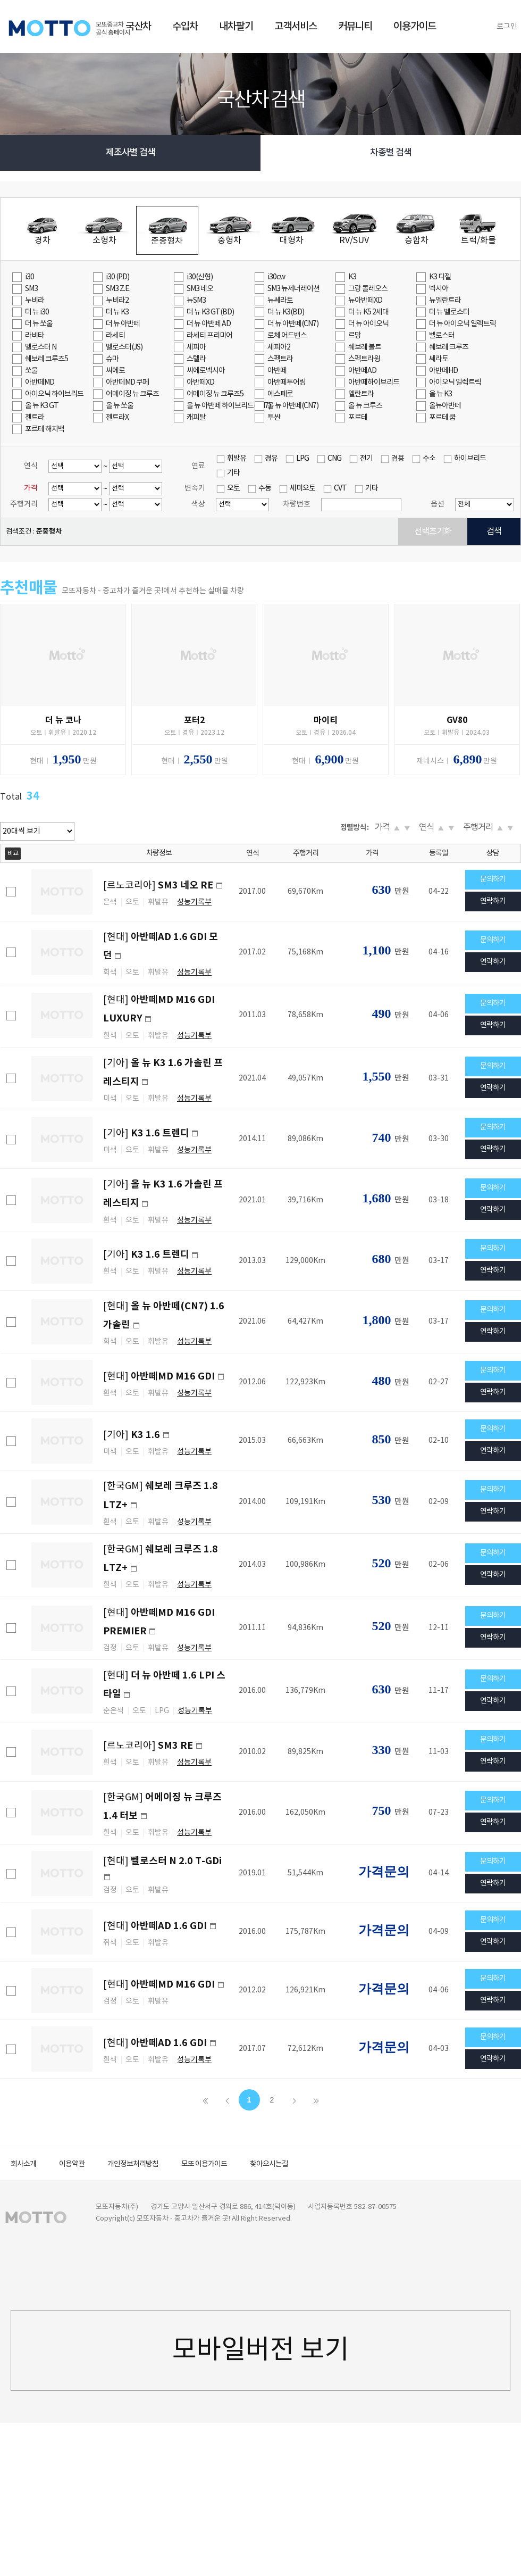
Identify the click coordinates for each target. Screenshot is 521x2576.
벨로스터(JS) (124, 347)
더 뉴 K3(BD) (285, 312)
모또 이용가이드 (204, 2164)
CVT (340, 488)
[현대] (160, 1376)
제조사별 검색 (130, 152)
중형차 (229, 240)
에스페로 (280, 394)
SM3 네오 (200, 289)
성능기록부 (194, 902)
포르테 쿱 (442, 417)
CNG (334, 458)
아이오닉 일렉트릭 (455, 382)
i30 (29, 277)
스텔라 (196, 359)
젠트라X (117, 417)
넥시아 (438, 289)
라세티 (115, 335)
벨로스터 (442, 335)
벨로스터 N (40, 347)
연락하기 (493, 901)
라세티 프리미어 (209, 335)
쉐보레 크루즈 (448, 347)
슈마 (112, 359)
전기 (366, 458)
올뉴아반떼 (445, 406)
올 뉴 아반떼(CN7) (292, 406)
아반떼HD (443, 371)
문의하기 (493, 879)
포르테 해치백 (44, 429)
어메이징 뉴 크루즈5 (215, 394)
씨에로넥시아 (206, 371)
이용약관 (72, 2164)
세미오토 (302, 488)
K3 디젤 (440, 277)
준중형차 (167, 241)
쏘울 (31, 371)
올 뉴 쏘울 (119, 406)
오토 (233, 488)
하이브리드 (470, 458)
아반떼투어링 (286, 382)
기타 (233, 473)
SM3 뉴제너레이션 (293, 289)
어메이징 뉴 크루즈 (132, 394)
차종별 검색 (390, 152)
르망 (354, 335)
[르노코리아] (159, 885)
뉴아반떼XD (365, 300)
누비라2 (117, 300)
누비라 (34, 300)
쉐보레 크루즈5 (46, 359)
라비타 (34, 335)
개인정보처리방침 (132, 2164)
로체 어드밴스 (287, 335)
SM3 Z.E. (118, 289)
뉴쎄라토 (280, 300)
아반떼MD (39, 382)
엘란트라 (361, 394)
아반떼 (277, 371)
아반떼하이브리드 (373, 382)
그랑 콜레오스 (368, 289)
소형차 (104, 240)
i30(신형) (200, 277)
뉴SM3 (196, 300)
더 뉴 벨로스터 (449, 312)
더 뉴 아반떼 (123, 324)
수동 (264, 488)
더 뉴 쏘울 (39, 324)
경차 (43, 240)
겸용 (397, 458)
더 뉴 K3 (117, 312)
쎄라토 (438, 359)
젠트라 (34, 417)
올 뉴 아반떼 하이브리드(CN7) (220, 406)
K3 (352, 277)
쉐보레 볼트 (364, 347)
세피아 (196, 347)
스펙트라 (280, 359)
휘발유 (236, 458)
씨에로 (115, 371)
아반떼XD (200, 382)
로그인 (507, 26)
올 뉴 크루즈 (365, 406)
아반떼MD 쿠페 (127, 382)
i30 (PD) (117, 277)
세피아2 (278, 347)
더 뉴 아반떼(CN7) (292, 324)
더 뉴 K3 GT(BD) (210, 312)
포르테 (357, 417)
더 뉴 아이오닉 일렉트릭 (462, 324)
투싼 (273, 417)
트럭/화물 (478, 240)
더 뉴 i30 (37, 312)
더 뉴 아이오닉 (368, 324)
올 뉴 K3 (440, 394)
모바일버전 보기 (260, 2350)
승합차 (416, 240)
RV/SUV (354, 240)
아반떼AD (362, 371)
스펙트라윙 (364, 359)
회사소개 (23, 2164)
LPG (302, 458)
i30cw (276, 277)
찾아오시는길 (269, 2164)
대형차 (292, 240)
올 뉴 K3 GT (41, 406)
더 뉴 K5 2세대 (368, 312)
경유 (271, 458)
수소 (429, 458)
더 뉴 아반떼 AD (209, 324)
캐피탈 (196, 417)
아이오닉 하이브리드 (54, 394)
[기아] (146, 1133)
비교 (12, 853)
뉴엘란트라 (445, 300)
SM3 (31, 289)
